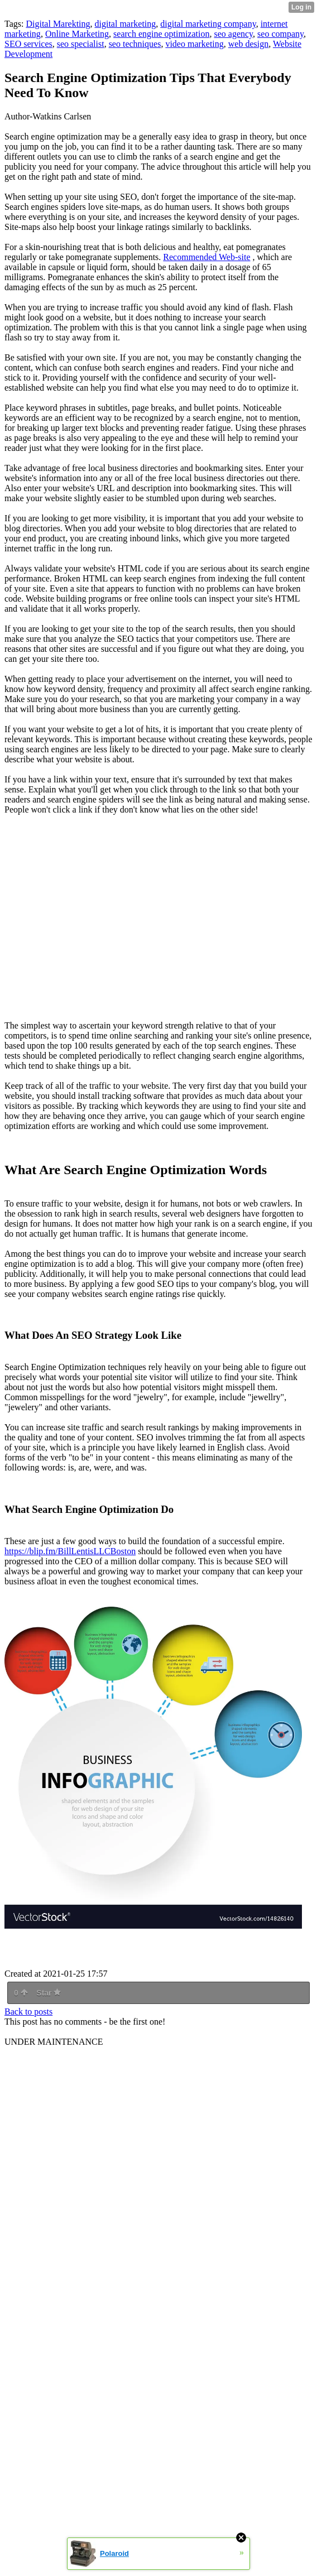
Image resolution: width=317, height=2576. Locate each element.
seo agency (233, 34)
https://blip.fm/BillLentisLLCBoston (70, 1551)
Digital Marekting (58, 23)
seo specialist (80, 44)
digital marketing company (208, 23)
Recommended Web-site (206, 257)
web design (248, 44)
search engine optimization (161, 34)
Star (48, 1992)
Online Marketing (77, 34)
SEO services (28, 44)
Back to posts (28, 2011)
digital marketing (125, 23)
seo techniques (135, 44)
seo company (280, 34)
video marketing (194, 44)
